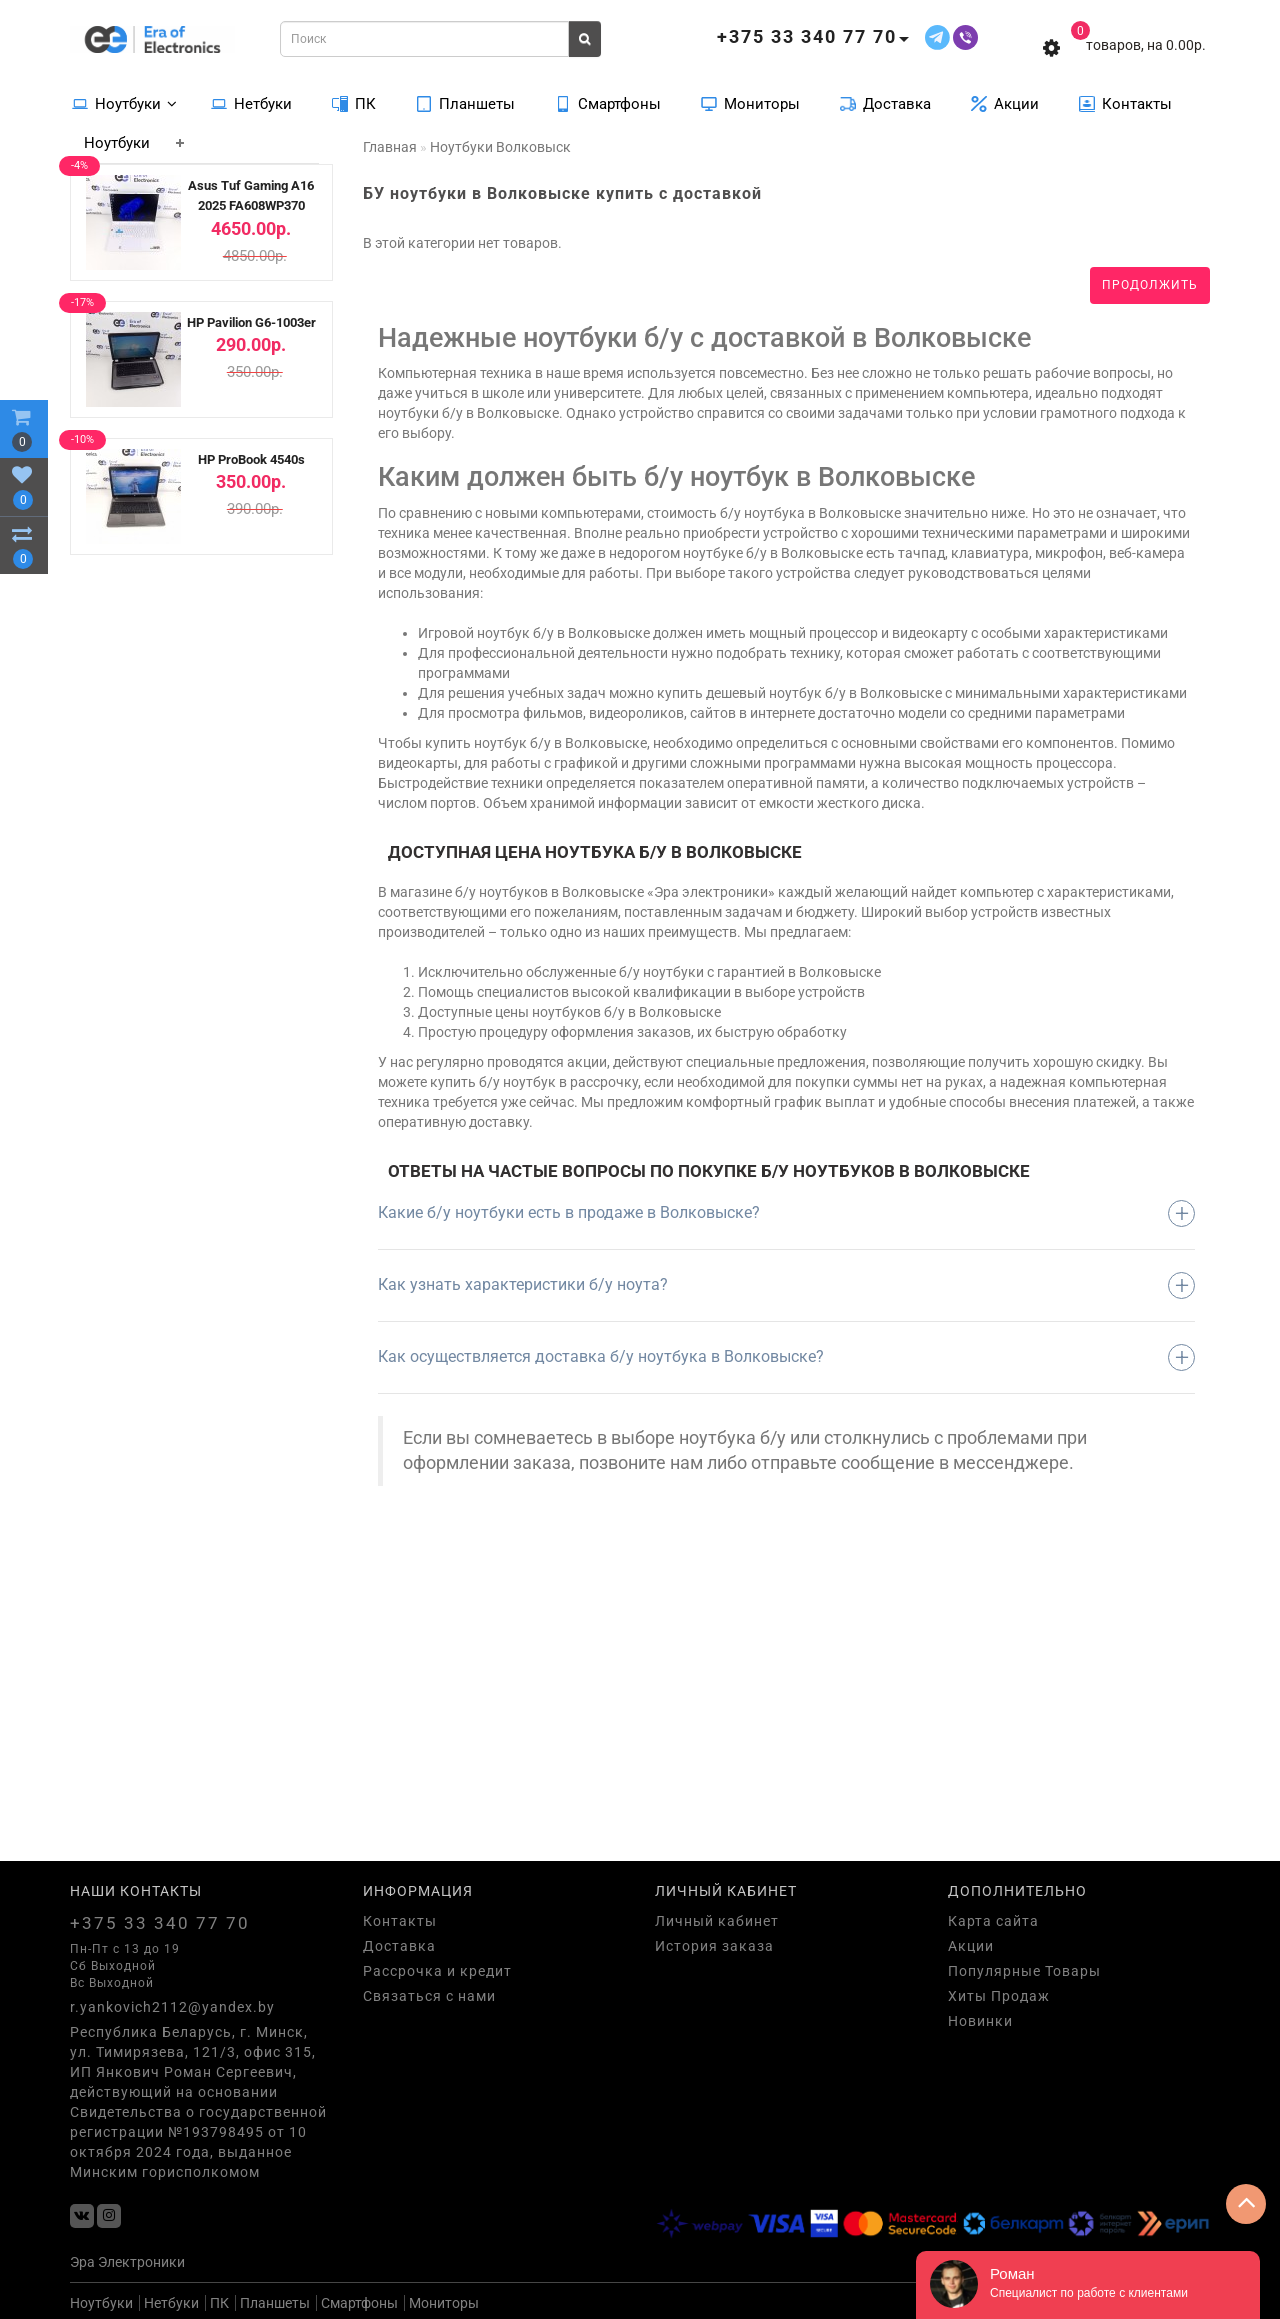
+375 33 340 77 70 (160, 1923)
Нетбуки (251, 103)
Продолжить (1150, 285)
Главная (390, 147)
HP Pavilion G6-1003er (251, 322)
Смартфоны (608, 103)
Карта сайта (993, 1921)
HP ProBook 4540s (251, 459)
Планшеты (465, 103)
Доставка (885, 103)
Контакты (1125, 103)
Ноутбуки (124, 103)
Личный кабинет (717, 1921)
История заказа (714, 1946)
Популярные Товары (1024, 1971)
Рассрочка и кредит (437, 1971)
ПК (354, 103)
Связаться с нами (429, 1996)
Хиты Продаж (999, 1996)
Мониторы (750, 103)
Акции (1005, 103)
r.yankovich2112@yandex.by (172, 2007)
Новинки (980, 2021)
